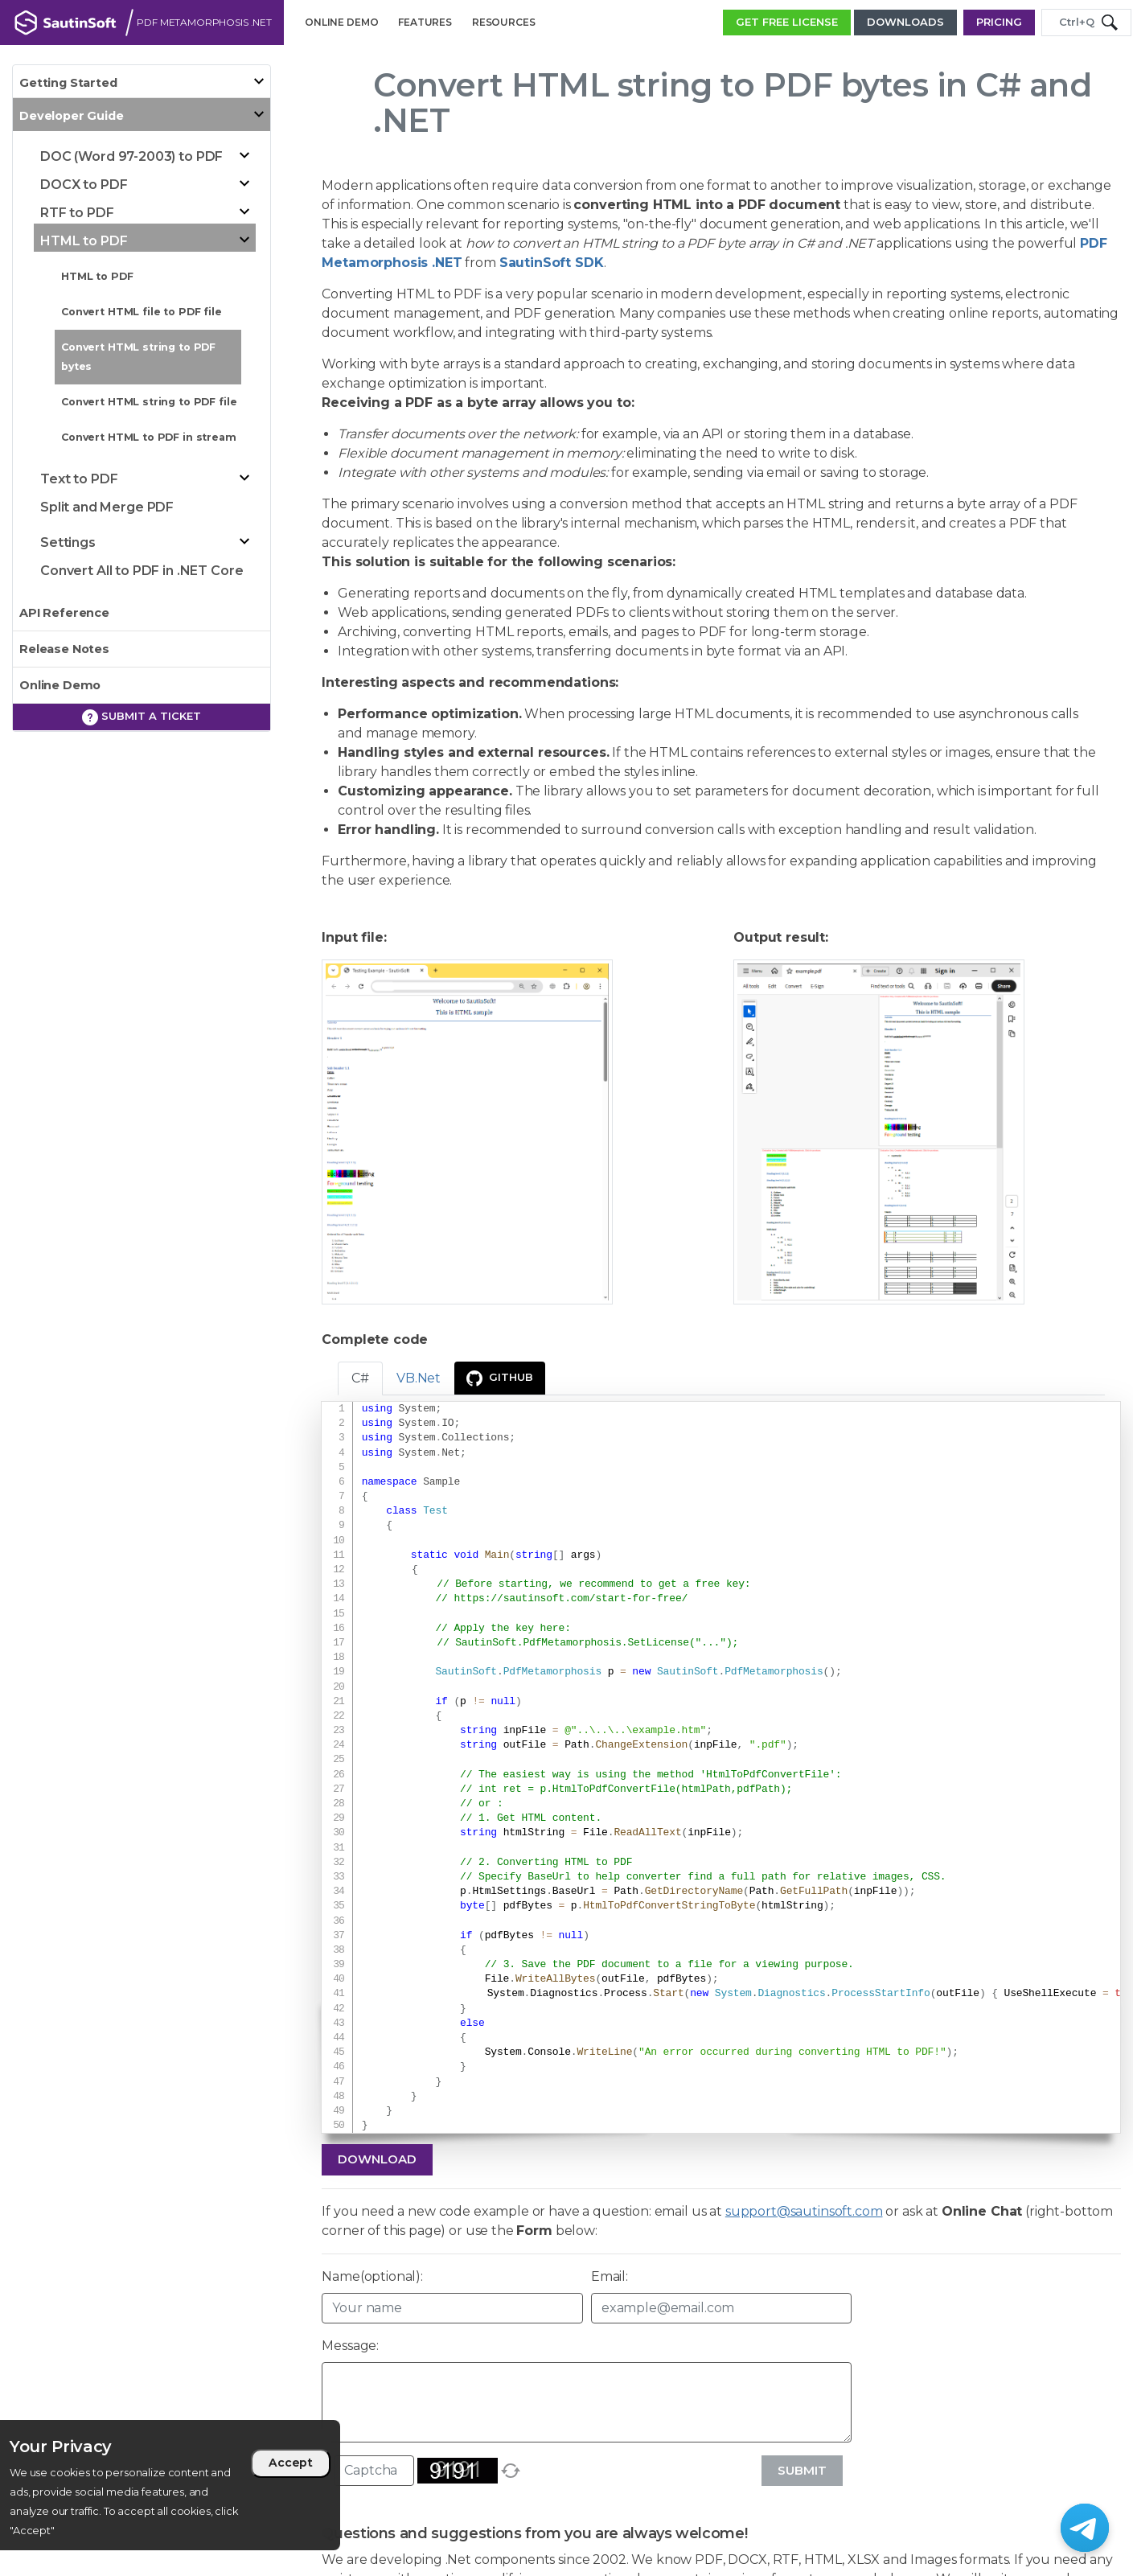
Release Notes (64, 649)
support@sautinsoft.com (804, 2211)
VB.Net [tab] (418, 1378)
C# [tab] (360, 1378)
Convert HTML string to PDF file (148, 402)
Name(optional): (372, 2276)
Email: (609, 2276)
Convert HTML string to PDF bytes (138, 356)
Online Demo (60, 685)
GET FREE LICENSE (787, 21)
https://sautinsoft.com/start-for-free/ (571, 1599)
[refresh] (510, 2470)
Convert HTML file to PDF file (141, 312)
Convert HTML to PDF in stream (148, 437)
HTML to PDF (97, 276)
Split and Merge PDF (107, 507)
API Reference (64, 613)
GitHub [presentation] (499, 1378)
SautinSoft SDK (551, 262)
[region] (170, 2485)
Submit (802, 2470)
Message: (350, 2345)
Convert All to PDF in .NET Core (141, 570)
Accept (291, 2462)
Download (377, 2159)
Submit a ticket (141, 717)
